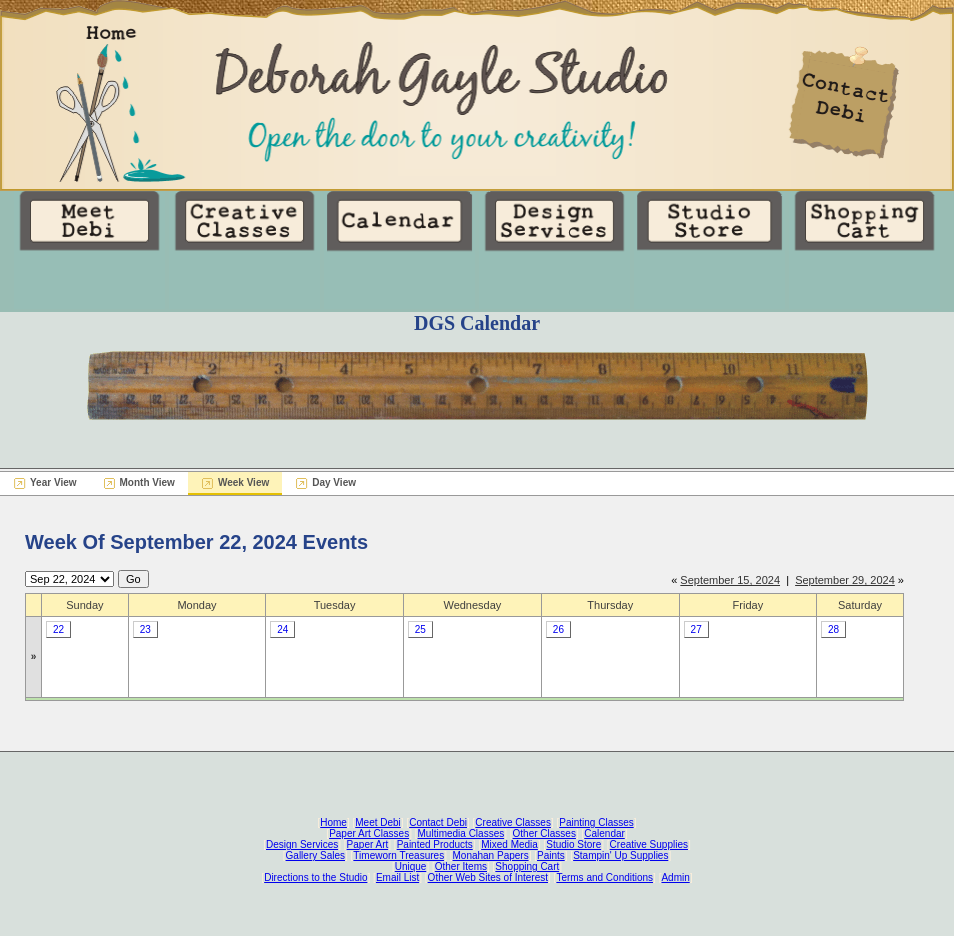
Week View (243, 482)
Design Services (302, 844)
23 (145, 629)
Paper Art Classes (369, 833)
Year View (53, 482)
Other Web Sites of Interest (488, 877)
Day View (334, 482)
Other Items (461, 866)
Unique (411, 866)
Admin (675, 877)
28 (833, 629)
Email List (397, 877)
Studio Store (573, 844)
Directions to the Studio (315, 877)
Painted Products (435, 844)
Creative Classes (513, 822)
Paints (551, 855)
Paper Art (368, 844)
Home (333, 822)
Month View (147, 482)
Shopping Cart (527, 866)
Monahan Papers (490, 855)
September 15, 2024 (730, 580)
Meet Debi (378, 822)
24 (282, 629)
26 (558, 629)
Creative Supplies (649, 844)
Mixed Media (509, 844)
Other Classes (544, 833)
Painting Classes (596, 822)
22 (58, 629)
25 (420, 629)
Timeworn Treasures (398, 855)
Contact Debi (438, 822)
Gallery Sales (315, 855)
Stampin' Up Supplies (620, 855)
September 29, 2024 (845, 580)
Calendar (604, 833)
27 (696, 629)
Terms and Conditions (604, 877)
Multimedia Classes (461, 833)
